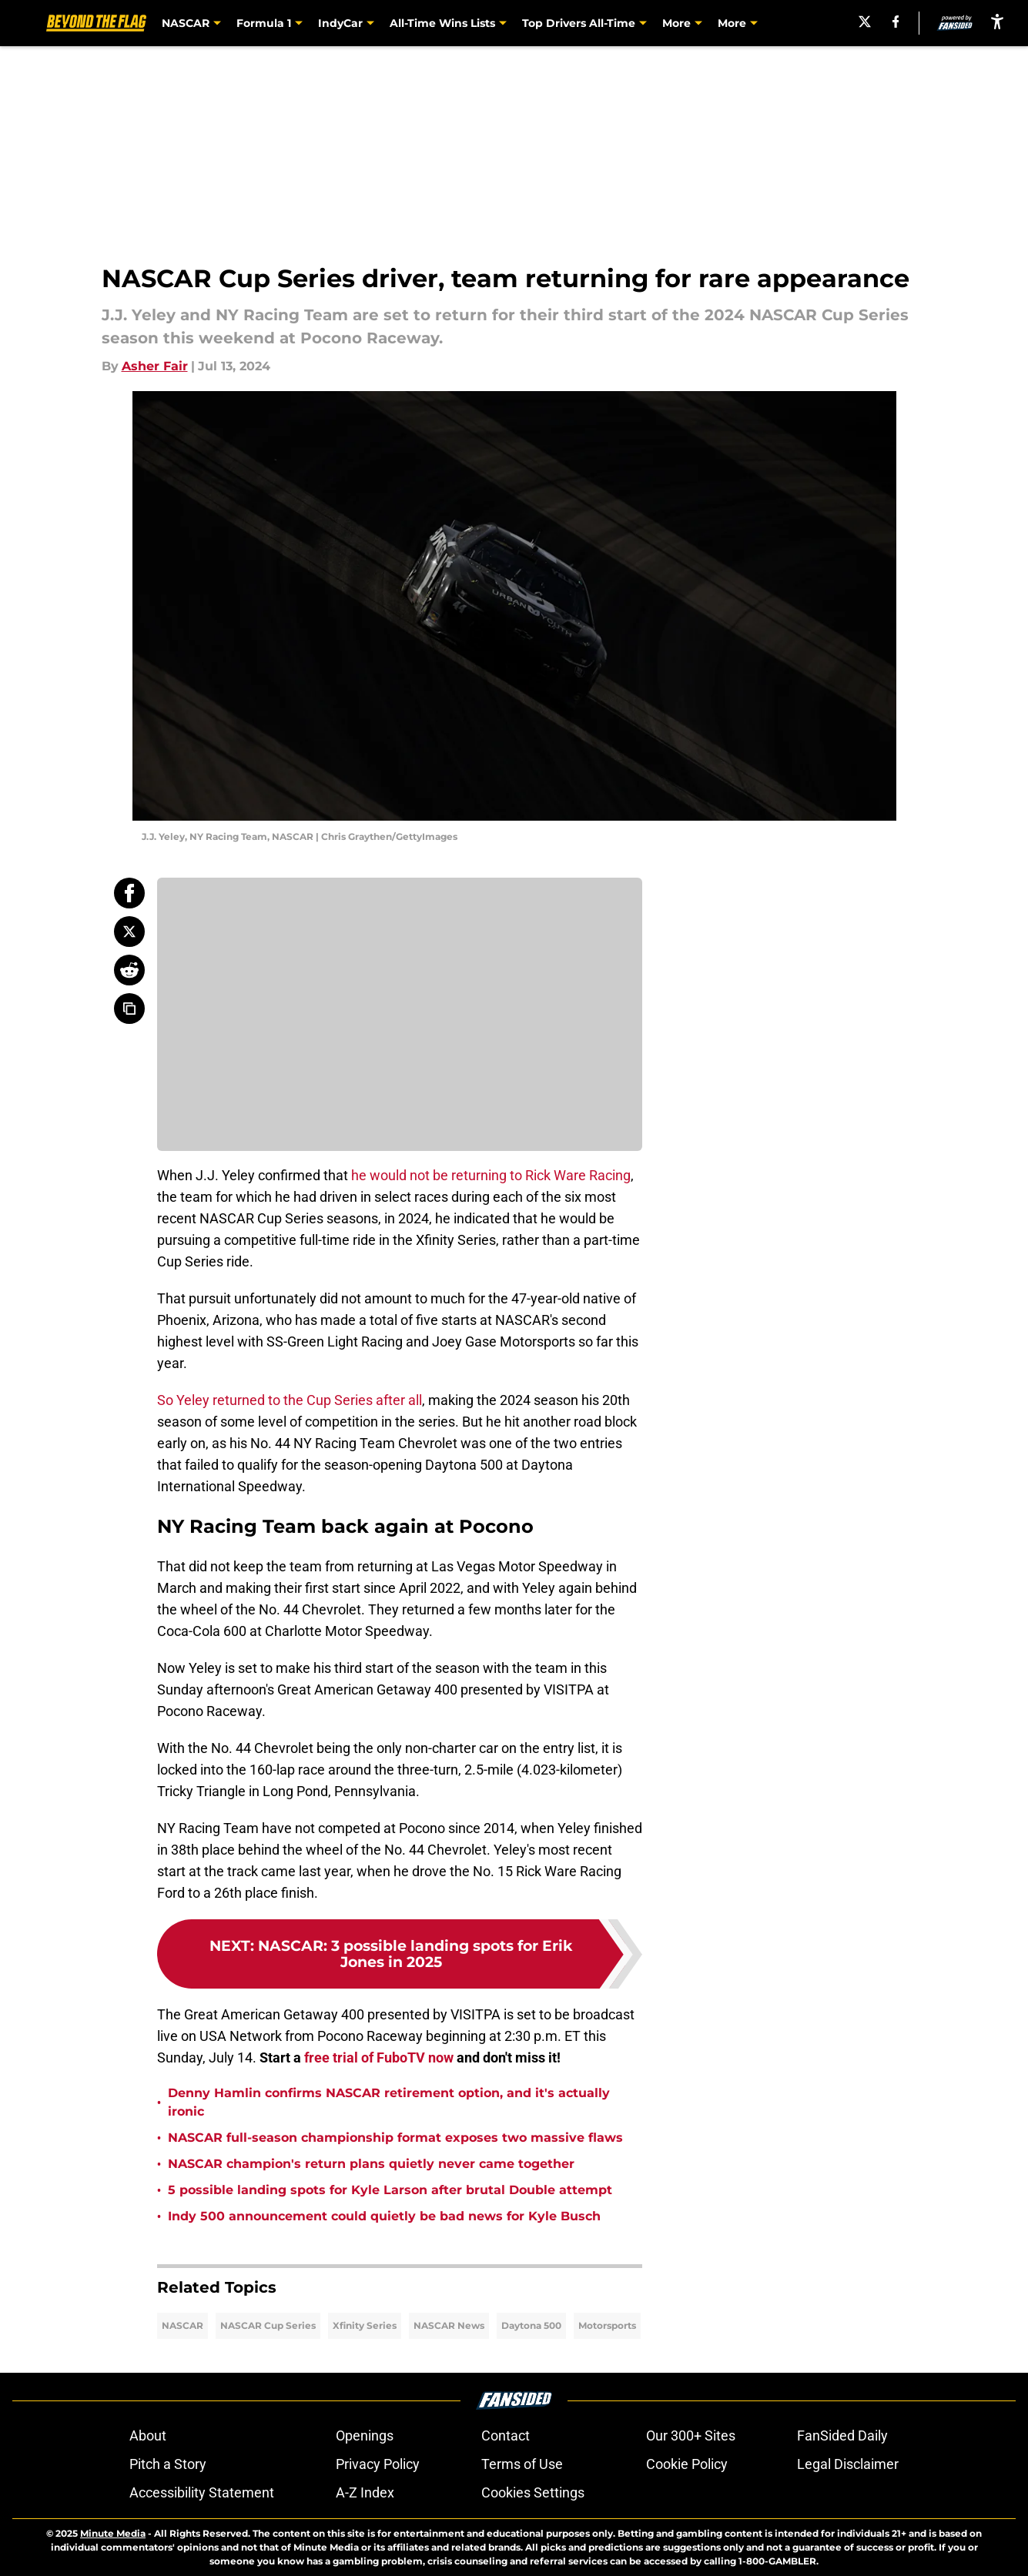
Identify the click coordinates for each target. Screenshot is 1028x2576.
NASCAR (182, 2325)
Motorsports (607, 2325)
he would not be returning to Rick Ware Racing (491, 1175)
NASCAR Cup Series (268, 2325)
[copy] (129, 1008)
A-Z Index (365, 2492)
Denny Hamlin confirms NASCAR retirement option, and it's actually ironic (389, 2102)
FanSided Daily (842, 2435)
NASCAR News (449, 2325)
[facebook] (893, 21)
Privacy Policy (378, 2464)
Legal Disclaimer (848, 2464)
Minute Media (113, 2533)
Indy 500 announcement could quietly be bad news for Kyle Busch (384, 2216)
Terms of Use (522, 2464)
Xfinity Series (365, 2325)
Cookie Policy (687, 2464)
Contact (505, 2435)
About (147, 2435)
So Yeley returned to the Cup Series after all (289, 1400)
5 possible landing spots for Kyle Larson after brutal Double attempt (390, 2190)
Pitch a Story (167, 2464)
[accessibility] (997, 21)
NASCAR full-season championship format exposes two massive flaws (395, 2137)
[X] (862, 21)
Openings (364, 2435)
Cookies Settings (532, 2492)
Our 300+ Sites (690, 2435)
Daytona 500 (531, 2325)
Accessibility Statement (201, 2492)
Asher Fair (155, 366)
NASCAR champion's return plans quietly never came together (371, 2163)
